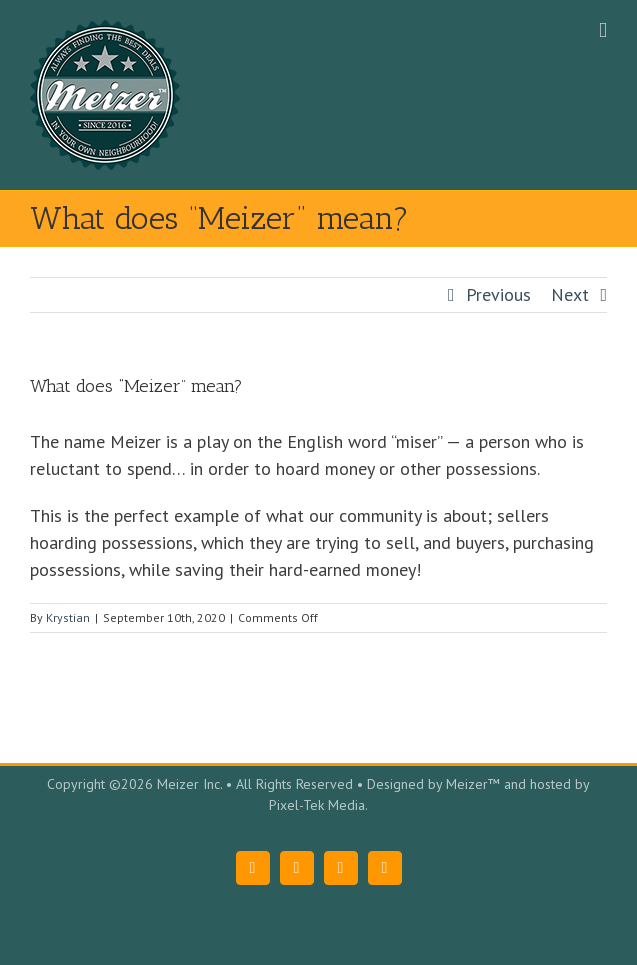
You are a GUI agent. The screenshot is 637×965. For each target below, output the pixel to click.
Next (570, 294)
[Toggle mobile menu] (603, 30)
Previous (498, 294)
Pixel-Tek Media (317, 805)
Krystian (68, 617)
